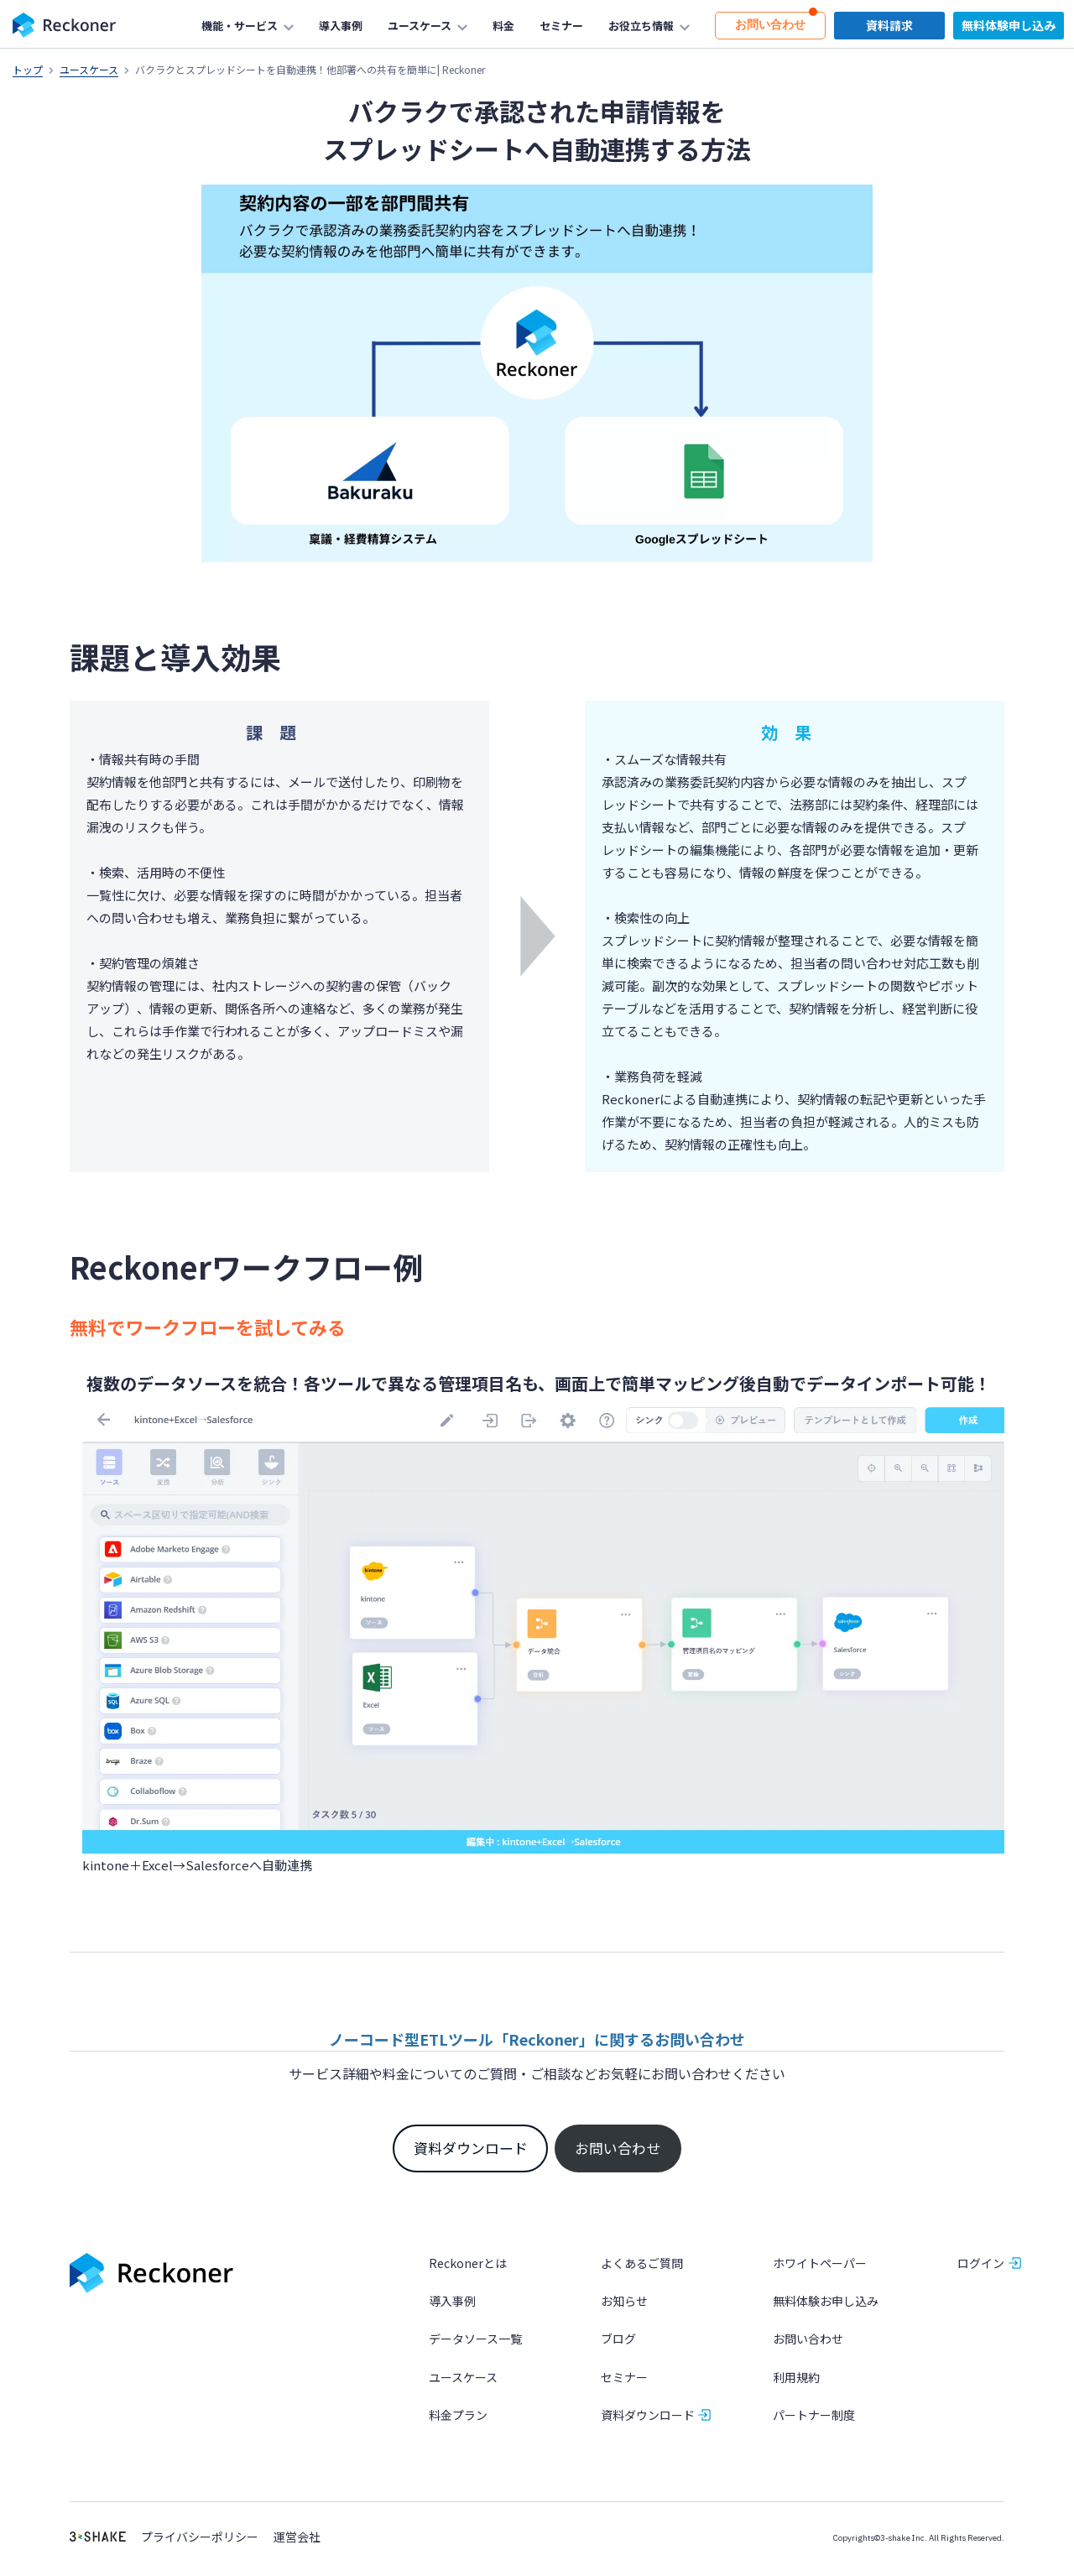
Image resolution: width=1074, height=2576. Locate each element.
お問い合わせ (617, 2147)
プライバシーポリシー (199, 2537)
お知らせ (624, 2300)
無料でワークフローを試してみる (208, 1326)
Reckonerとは (468, 2263)
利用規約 (796, 2377)
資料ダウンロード (471, 2147)
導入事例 (452, 2300)
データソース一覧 (475, 2338)
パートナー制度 (814, 2415)
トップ (28, 69)
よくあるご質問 (642, 2263)
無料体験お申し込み (825, 2300)
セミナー (624, 2377)
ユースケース (89, 69)
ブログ (618, 2338)
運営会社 (297, 2537)
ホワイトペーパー (820, 2263)
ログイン (980, 2263)
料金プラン (458, 2415)
